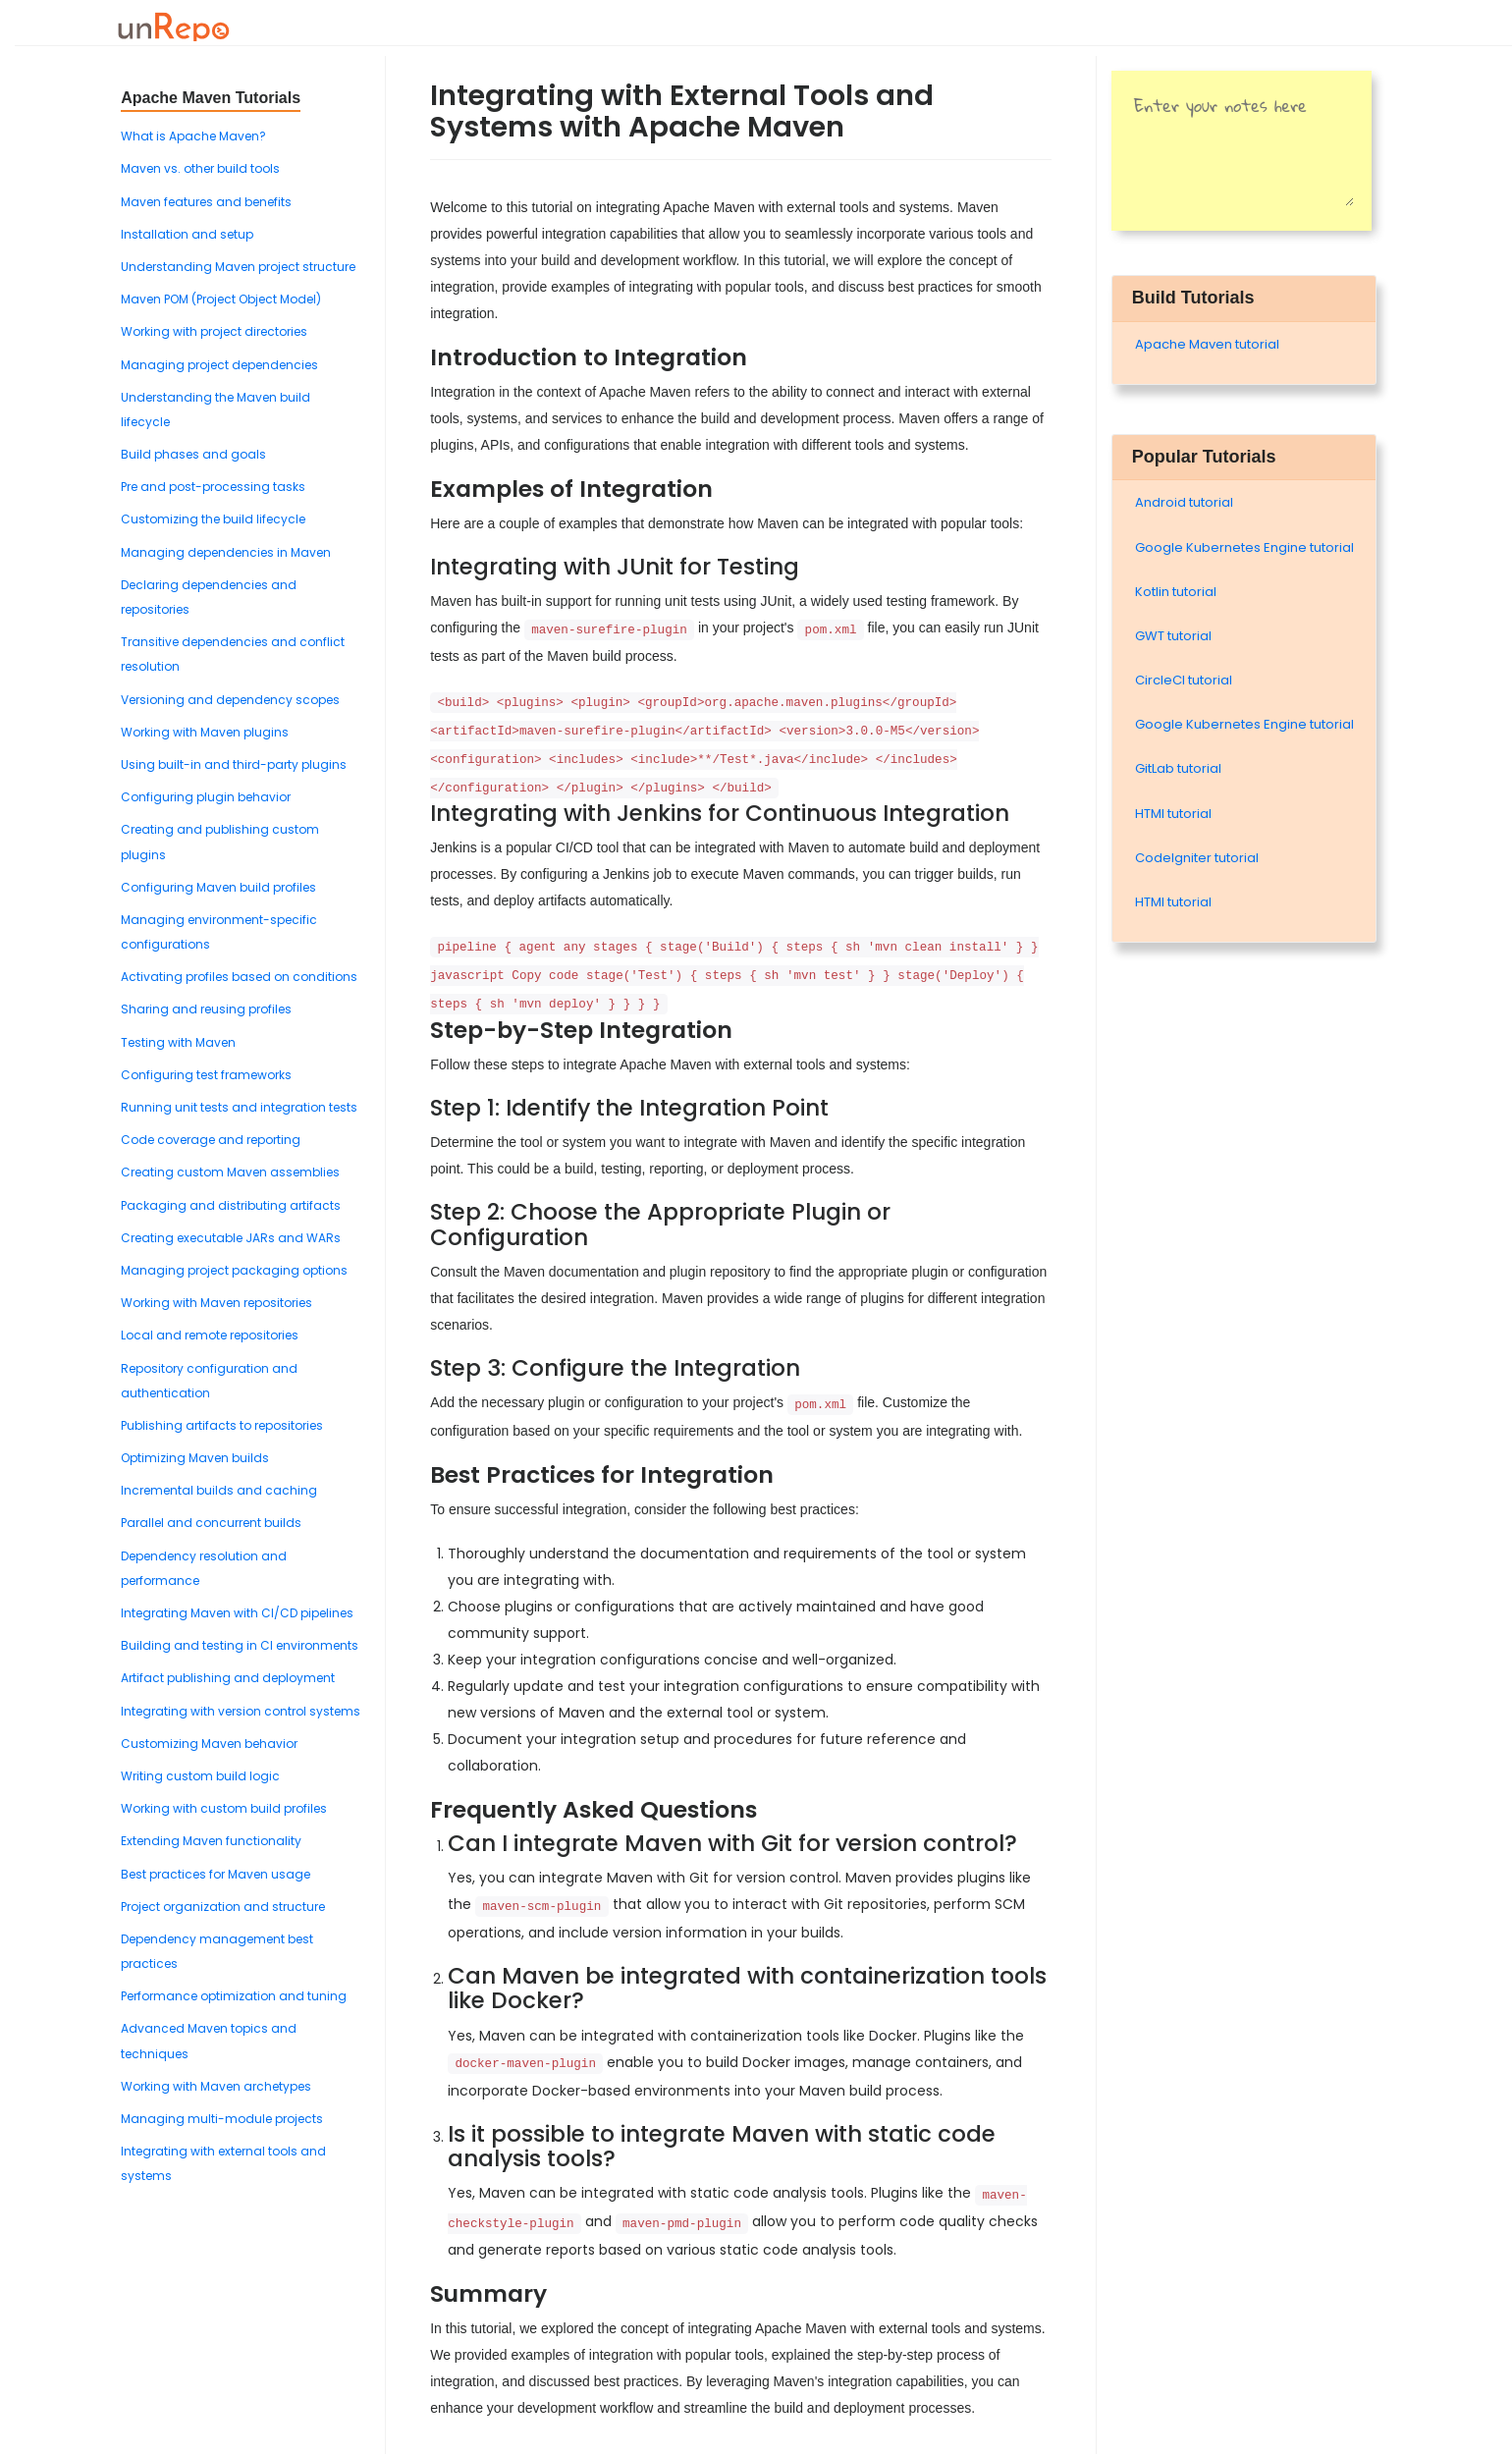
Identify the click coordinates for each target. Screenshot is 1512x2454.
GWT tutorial (1173, 636)
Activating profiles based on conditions (239, 976)
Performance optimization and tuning (234, 1996)
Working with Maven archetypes (216, 2086)
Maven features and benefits (206, 201)
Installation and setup (187, 234)
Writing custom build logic (200, 1776)
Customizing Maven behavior (209, 1743)
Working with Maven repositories (216, 1302)
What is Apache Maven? (193, 136)
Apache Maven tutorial (1207, 344)
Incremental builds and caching (219, 1490)
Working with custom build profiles (224, 1808)
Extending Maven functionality (211, 1840)
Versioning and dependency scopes (230, 699)
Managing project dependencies (219, 364)
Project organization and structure (223, 1906)
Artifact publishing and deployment (228, 1677)
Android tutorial (1184, 502)
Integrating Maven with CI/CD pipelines (237, 1613)
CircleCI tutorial (1183, 680)
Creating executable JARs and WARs (231, 1237)
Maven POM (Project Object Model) (221, 299)
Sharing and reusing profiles (206, 1009)
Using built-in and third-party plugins (234, 764)
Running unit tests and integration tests (239, 1107)
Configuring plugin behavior (206, 797)
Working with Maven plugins (205, 732)
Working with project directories (214, 331)
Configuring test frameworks (206, 1074)
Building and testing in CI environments (239, 1645)
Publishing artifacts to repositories (222, 1425)
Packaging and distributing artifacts (231, 1205)
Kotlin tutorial (1175, 591)
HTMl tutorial (1173, 813)
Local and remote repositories (209, 1335)
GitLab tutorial (1178, 768)
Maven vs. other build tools (200, 168)
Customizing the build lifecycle (213, 519)
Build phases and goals (193, 454)
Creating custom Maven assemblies (230, 1172)
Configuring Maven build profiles (218, 887)
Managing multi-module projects (222, 2118)
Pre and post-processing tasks (213, 486)
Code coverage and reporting (210, 1139)
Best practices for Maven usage (215, 1874)
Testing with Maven (178, 1042)
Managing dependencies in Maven (226, 552)
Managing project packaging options (234, 1270)
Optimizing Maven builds (195, 1457)
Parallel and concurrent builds (211, 1522)
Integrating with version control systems (240, 1711)
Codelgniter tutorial (1197, 857)
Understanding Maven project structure (238, 266)
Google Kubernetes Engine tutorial (1244, 547)
